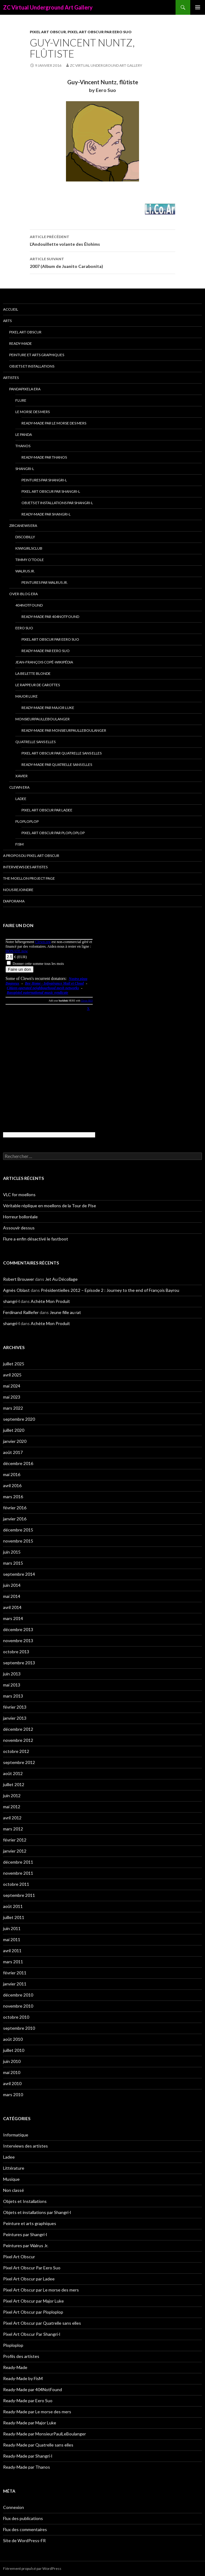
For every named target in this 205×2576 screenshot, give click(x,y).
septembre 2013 (19, 1662)
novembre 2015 (18, 1540)
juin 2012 (12, 1795)
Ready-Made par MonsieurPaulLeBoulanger (63, 730)
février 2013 (14, 1707)
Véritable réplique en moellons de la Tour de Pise (49, 1205)
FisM (19, 844)
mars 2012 (13, 1828)
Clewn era (19, 787)
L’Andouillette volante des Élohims (102, 240)
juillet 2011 (13, 1917)
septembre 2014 (19, 1574)
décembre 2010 (18, 1994)
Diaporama (14, 901)
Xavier (21, 776)
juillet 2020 (13, 1430)
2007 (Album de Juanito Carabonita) (102, 262)
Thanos (22, 446)
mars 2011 (13, 1961)
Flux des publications (23, 2518)
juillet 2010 (13, 2050)
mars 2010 (13, 2094)
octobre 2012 (16, 1751)
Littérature (13, 2168)
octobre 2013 (16, 1651)
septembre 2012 (19, 1762)
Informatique (15, 2134)
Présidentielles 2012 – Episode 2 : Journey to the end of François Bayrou (110, 1290)
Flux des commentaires (25, 2529)
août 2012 (13, 1773)
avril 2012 (12, 1817)
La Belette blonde (33, 673)
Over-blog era (23, 593)
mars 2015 (13, 1563)
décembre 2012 (18, 1729)
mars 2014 (13, 1618)
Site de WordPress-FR (24, 2540)
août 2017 (13, 1452)
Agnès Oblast (16, 1290)
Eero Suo (24, 628)
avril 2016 (12, 1485)
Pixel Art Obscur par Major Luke (33, 2300)
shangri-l (11, 1301)
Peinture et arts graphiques (36, 354)
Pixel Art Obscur (48, 32)
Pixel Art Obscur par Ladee (46, 810)
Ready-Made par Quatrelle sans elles (56, 764)
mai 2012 (11, 1806)
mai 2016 (11, 1474)
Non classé (13, 2190)
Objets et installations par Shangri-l (57, 502)
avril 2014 (12, 1607)
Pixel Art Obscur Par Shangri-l (50, 491)
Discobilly (25, 537)
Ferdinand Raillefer (21, 1312)
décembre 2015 (18, 1529)
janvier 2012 (14, 1850)
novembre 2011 (18, 1873)
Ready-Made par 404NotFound (50, 616)
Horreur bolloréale (20, 1216)
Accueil (10, 309)
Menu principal (197, 7)
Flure (20, 400)
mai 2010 (11, 2072)
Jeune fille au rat (65, 1312)
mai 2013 (11, 1684)
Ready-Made (20, 343)
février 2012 (14, 1839)
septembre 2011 (19, 1895)
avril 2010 (12, 2083)
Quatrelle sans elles (35, 741)
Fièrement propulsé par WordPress (32, 2568)
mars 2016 (13, 1496)
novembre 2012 (18, 1740)
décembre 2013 (18, 1629)
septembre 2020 (19, 1419)
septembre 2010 (19, 2028)
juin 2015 (12, 1552)
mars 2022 (13, 1408)
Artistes (11, 377)
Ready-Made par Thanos (44, 457)
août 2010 (13, 2039)
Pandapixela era (25, 389)
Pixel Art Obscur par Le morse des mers (41, 2289)
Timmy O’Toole (29, 559)
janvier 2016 (14, 1518)
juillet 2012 (13, 1784)
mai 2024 (11, 1385)
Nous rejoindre (18, 889)
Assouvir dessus (19, 1227)
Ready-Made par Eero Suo (45, 650)
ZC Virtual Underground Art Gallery (48, 7)
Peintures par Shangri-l (44, 480)
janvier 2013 (14, 1718)
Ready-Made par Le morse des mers (53, 423)
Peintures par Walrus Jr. (44, 582)
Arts (7, 320)
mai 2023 (11, 1396)
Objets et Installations (31, 366)
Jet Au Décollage (61, 1279)
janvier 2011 (14, 1983)
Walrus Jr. (25, 571)
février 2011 (14, 1972)
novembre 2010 (18, 2006)
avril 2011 (12, 1950)
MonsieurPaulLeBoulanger (42, 719)
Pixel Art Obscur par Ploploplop (53, 832)
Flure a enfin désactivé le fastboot (35, 1238)
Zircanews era (23, 525)
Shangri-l (24, 468)
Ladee (20, 798)
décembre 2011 (18, 1862)
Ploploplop (27, 821)
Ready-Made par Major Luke (47, 707)
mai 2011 (11, 1939)
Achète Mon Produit (50, 1301)
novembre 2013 (18, 1640)
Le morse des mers (32, 411)
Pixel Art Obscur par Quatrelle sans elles (61, 753)
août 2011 (13, 1906)
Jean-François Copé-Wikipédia (44, 662)
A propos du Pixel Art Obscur (31, 855)
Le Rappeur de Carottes (37, 685)
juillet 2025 (13, 1363)
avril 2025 (12, 1374)
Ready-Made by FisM (23, 2378)
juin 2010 (12, 2061)
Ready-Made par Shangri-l (46, 514)
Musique (11, 2179)
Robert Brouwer (18, 1279)
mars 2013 (13, 1695)
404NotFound (29, 605)
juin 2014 (12, 1585)
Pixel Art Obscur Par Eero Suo (100, 32)
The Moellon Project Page (29, 878)
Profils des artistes (21, 2356)
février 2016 (14, 1507)
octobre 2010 (16, 2017)
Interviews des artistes (25, 867)
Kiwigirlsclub (28, 548)
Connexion (13, 2507)
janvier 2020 (14, 1441)
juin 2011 (12, 1928)
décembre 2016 (18, 1463)
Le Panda (23, 434)
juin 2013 (12, 1673)
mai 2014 (11, 1596)
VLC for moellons (19, 1194)
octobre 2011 (16, 1884)
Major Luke (26, 696)
